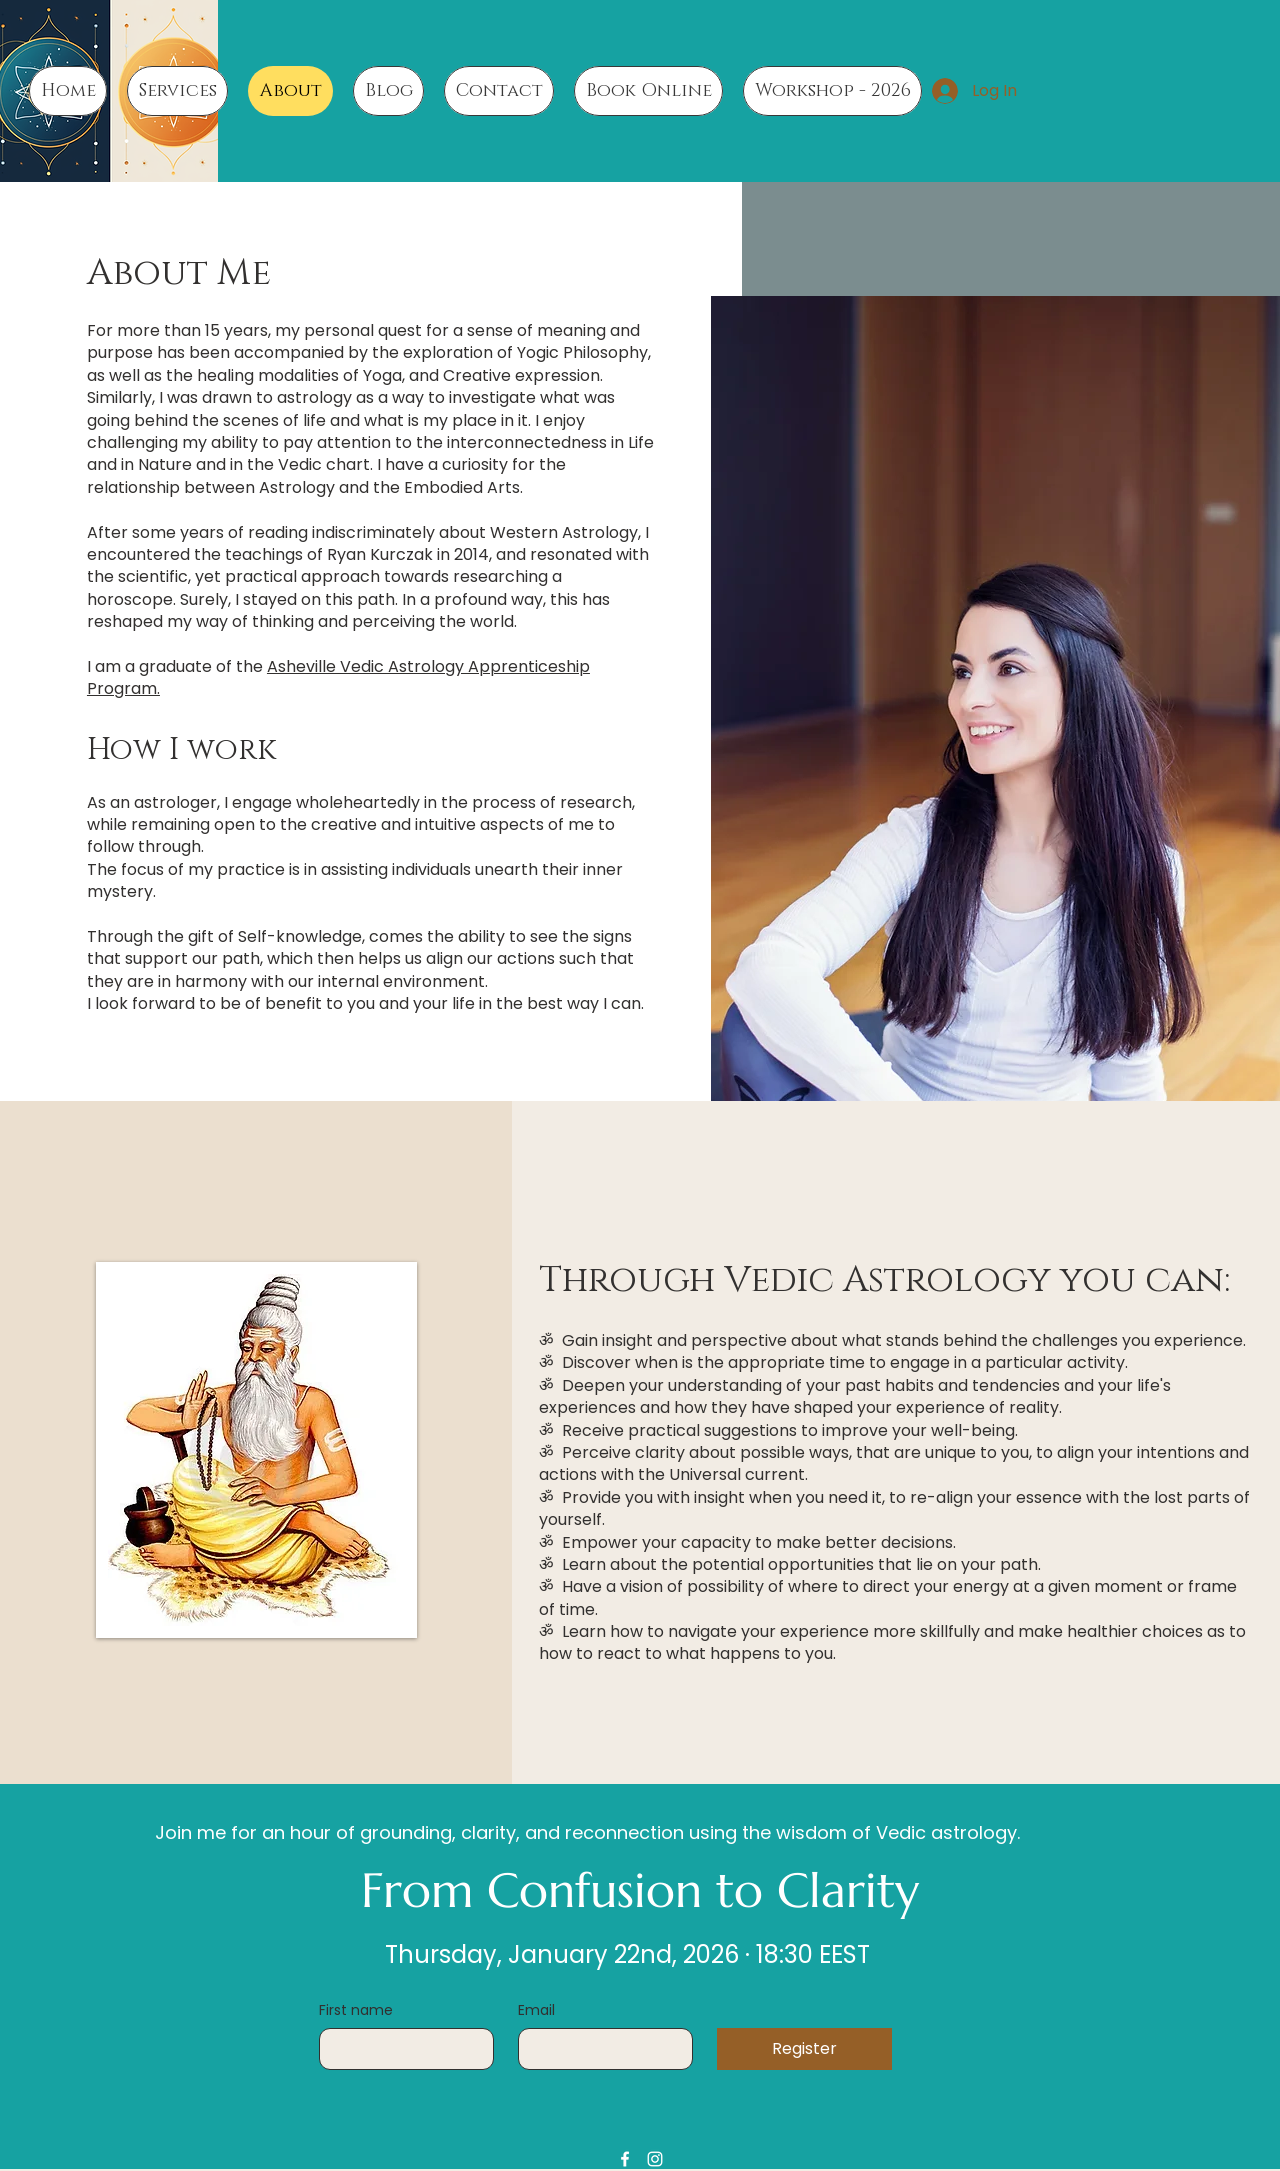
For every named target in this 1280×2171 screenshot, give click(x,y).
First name (356, 2010)
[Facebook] (625, 2159)
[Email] (599, 2049)
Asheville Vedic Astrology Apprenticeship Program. (338, 677)
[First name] (400, 2049)
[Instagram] (655, 2159)
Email (536, 2010)
